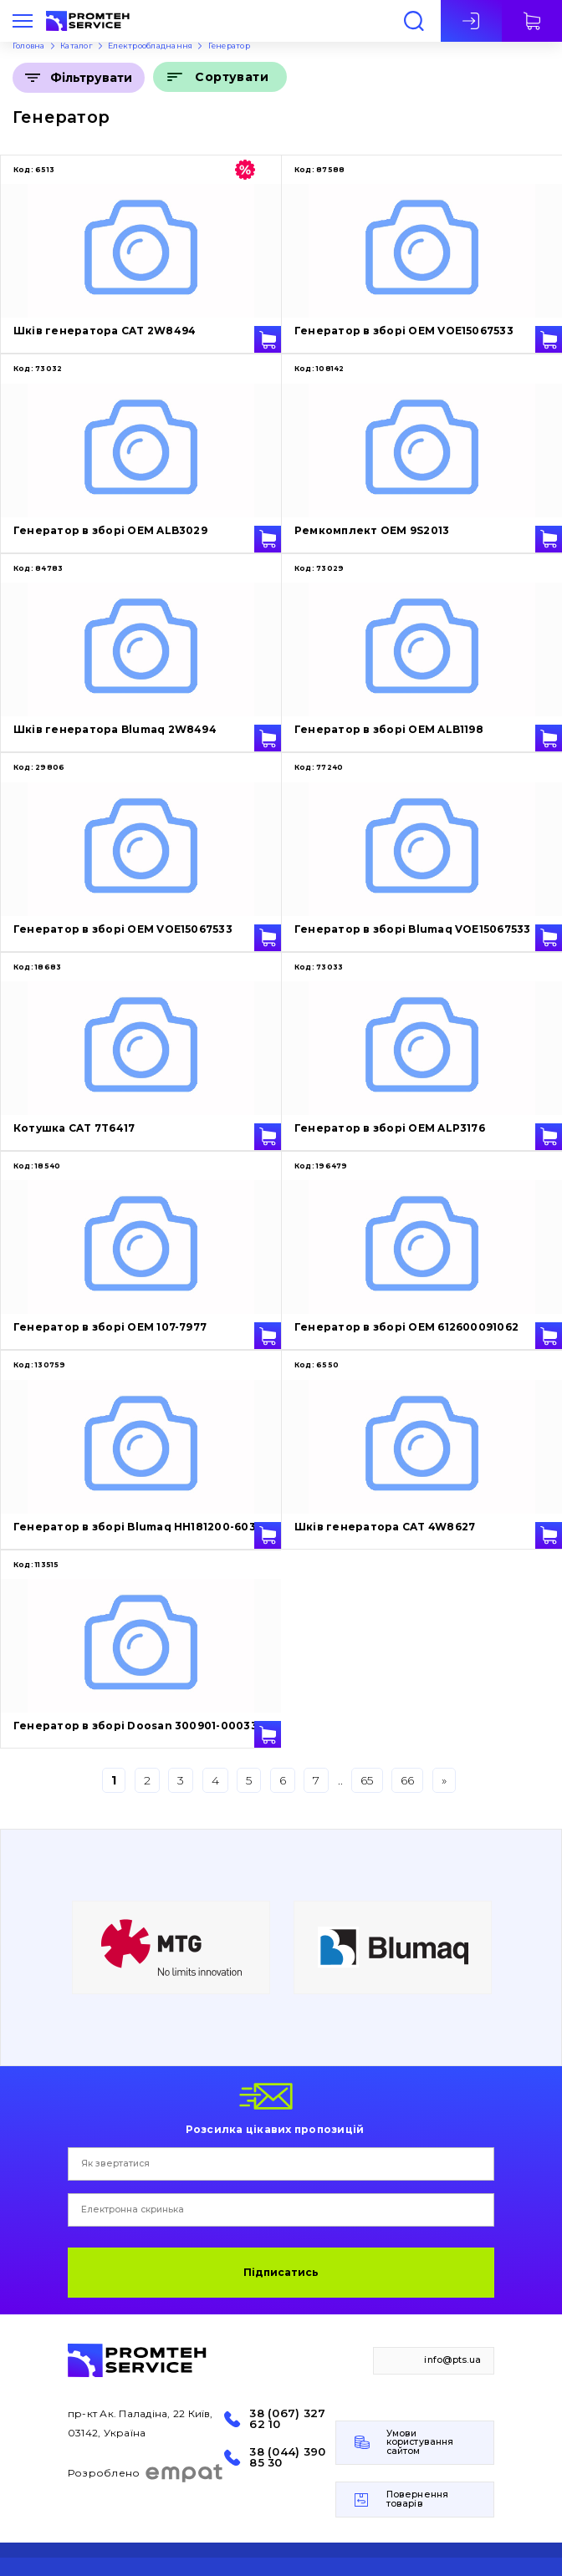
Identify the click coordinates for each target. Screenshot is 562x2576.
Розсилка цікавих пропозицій (275, 2129)
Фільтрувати (91, 77)
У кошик (267, 339)
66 (407, 1780)
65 (366, 1780)
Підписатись (281, 2272)
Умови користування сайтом (419, 2442)
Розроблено (146, 2473)
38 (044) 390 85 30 (287, 2457)
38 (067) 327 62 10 (287, 2419)
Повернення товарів (417, 2499)
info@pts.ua (452, 2360)
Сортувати (231, 76)
